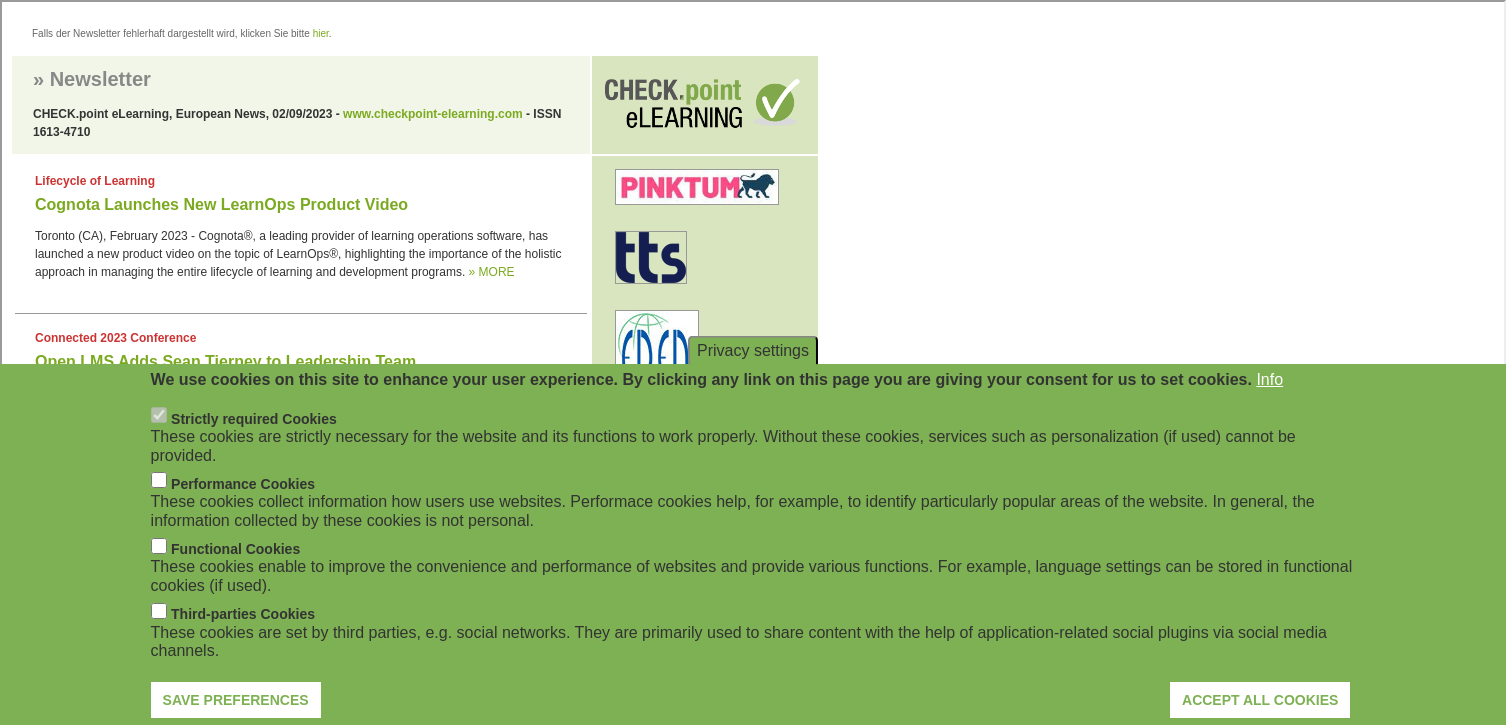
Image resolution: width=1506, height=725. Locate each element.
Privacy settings (753, 366)
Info (1269, 396)
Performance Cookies (243, 500)
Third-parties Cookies (243, 631)
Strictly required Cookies (254, 435)
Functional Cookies (235, 565)
